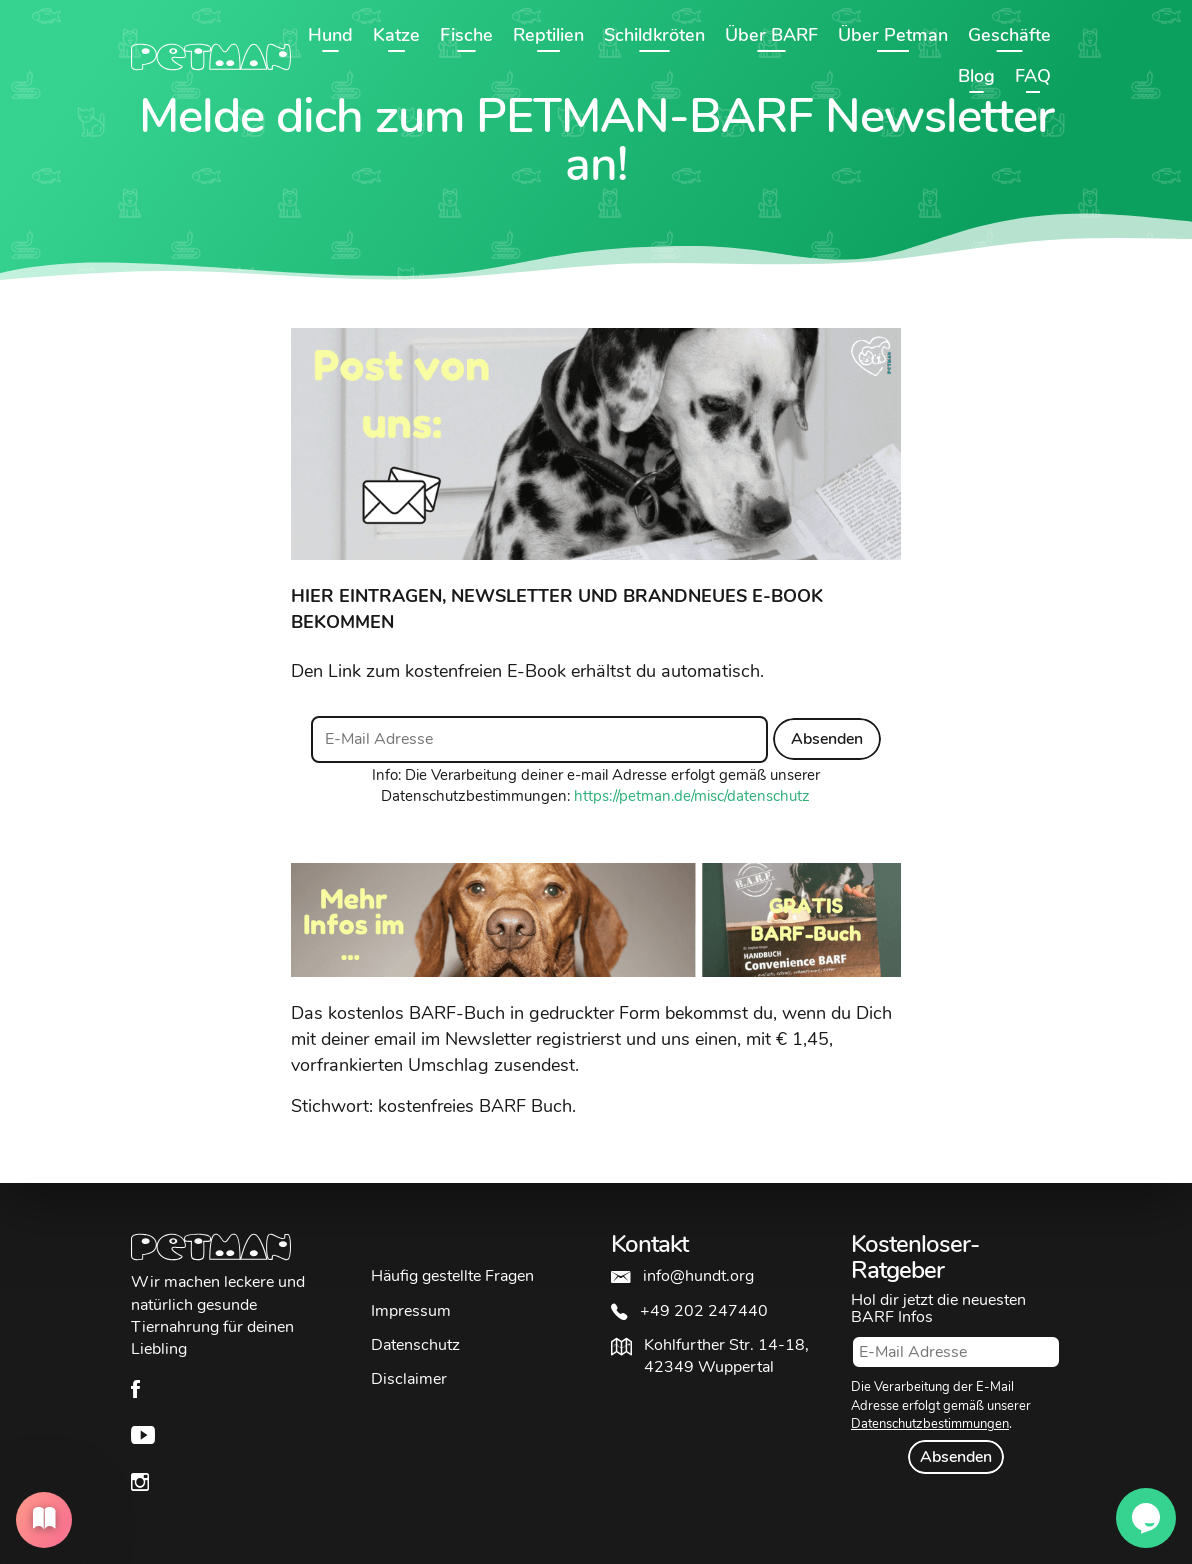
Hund (330, 35)
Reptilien (548, 35)
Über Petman (893, 35)
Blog (976, 76)
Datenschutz (415, 1345)
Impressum (411, 1311)
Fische (466, 35)
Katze (396, 35)
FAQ (1033, 76)
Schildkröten (654, 35)
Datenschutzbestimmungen (930, 1424)
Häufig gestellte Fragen (452, 1276)
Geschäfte (1009, 35)
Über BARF (771, 35)
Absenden (827, 739)
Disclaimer (409, 1379)
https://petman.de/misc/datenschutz (692, 796)
